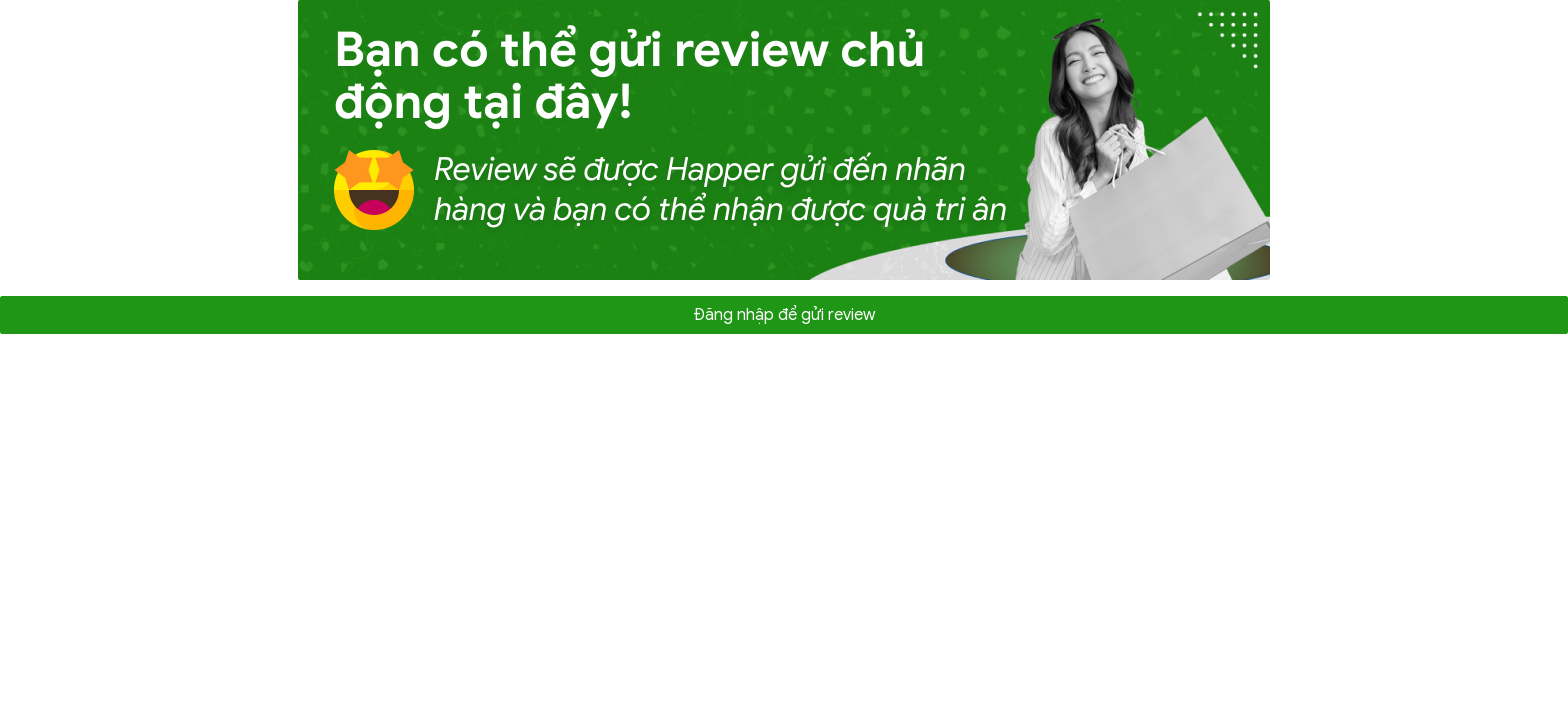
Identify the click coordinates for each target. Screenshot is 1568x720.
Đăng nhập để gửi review (784, 315)
